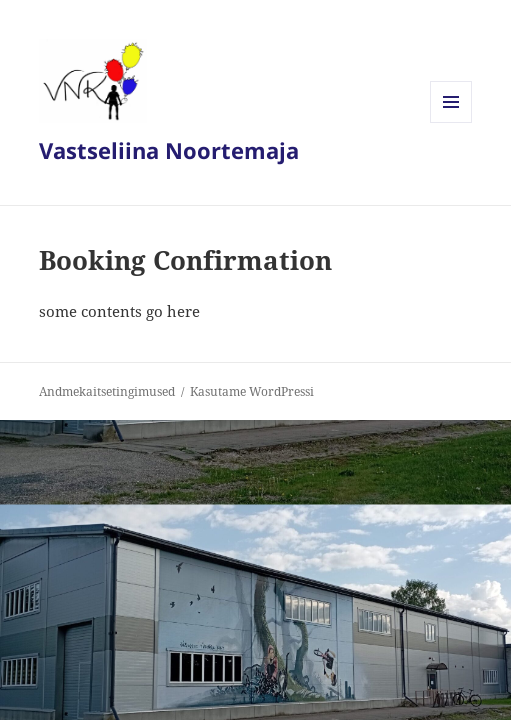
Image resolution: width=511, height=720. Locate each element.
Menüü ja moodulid (451, 122)
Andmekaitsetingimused (107, 391)
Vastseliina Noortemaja (169, 150)
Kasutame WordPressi (252, 391)
